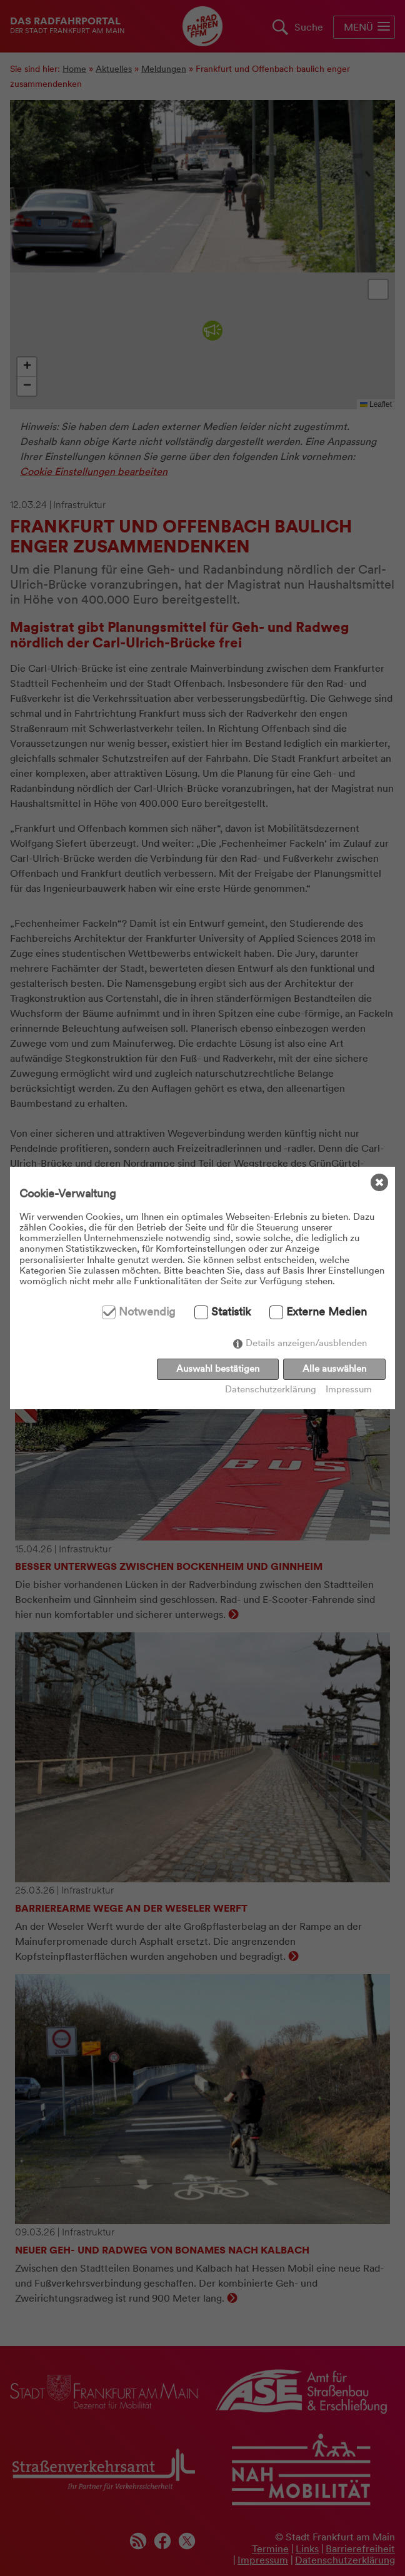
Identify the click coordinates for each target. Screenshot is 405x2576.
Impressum (349, 1389)
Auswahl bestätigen (217, 1368)
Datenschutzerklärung (270, 1389)
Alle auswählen (334, 1368)
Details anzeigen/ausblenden (306, 1343)
